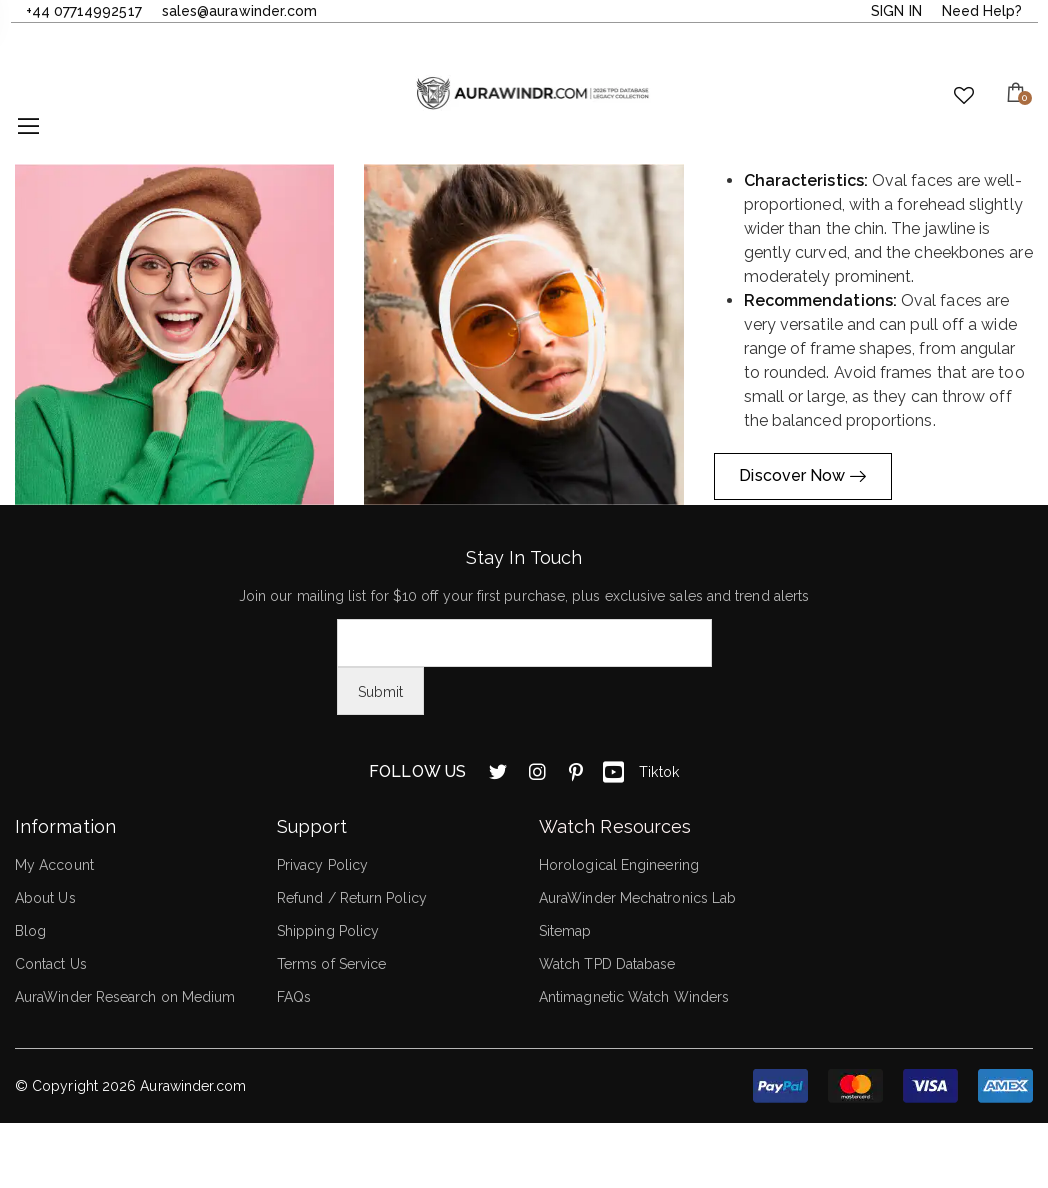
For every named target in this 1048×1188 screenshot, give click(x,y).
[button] (174, 335)
